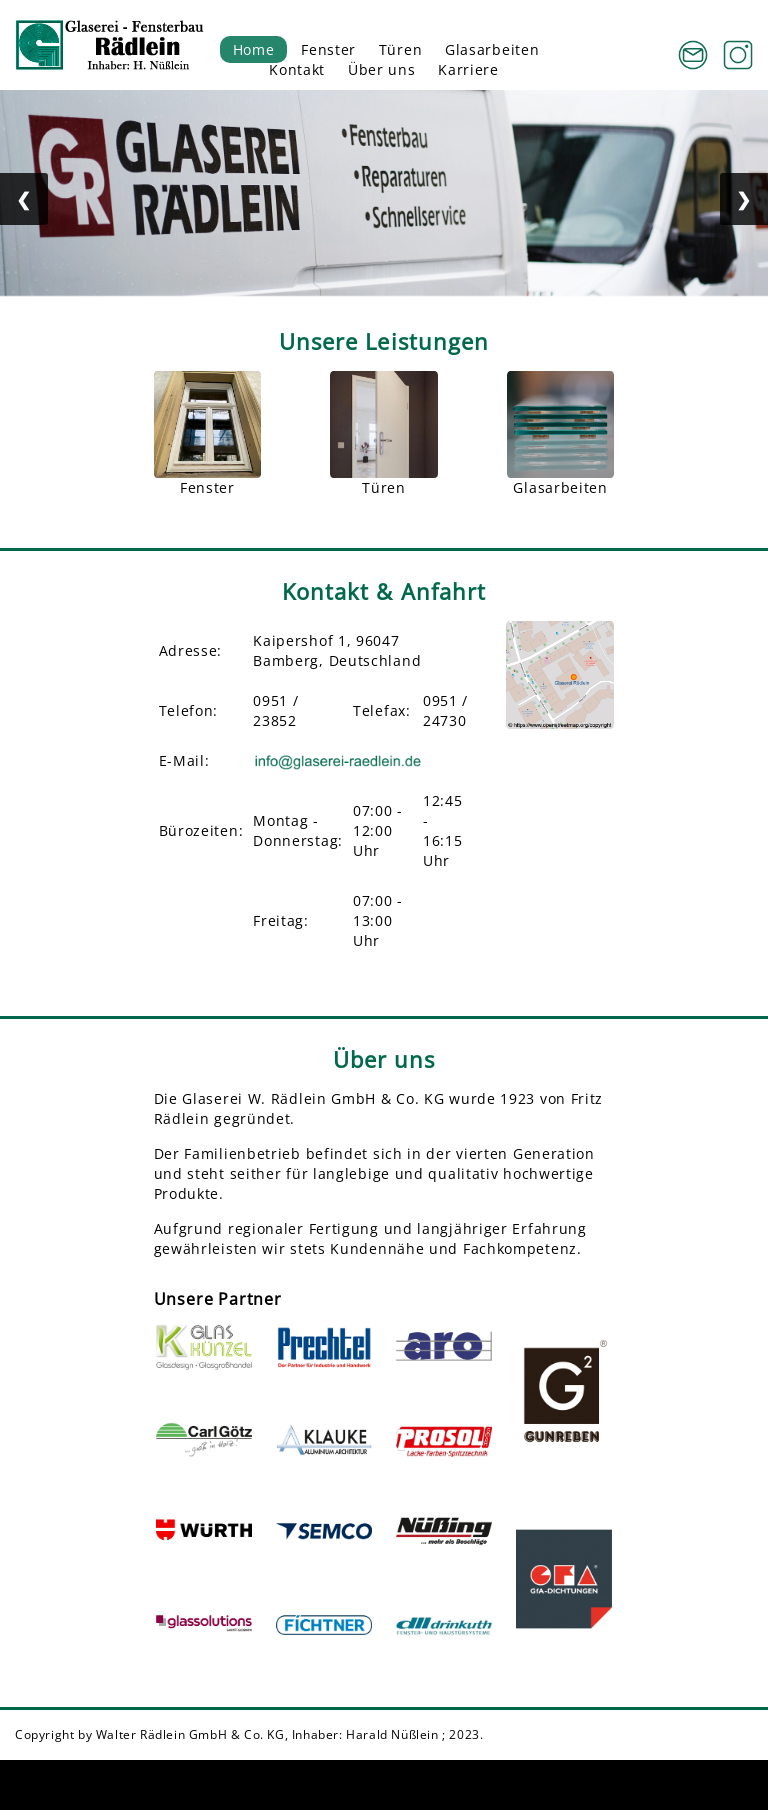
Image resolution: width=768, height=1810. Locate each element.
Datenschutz (699, 1784)
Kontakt (297, 69)
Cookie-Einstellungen (491, 1784)
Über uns (382, 69)
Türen (401, 49)
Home (254, 49)
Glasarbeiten (492, 49)
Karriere (468, 69)
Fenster (328, 49)
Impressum (608, 1784)
